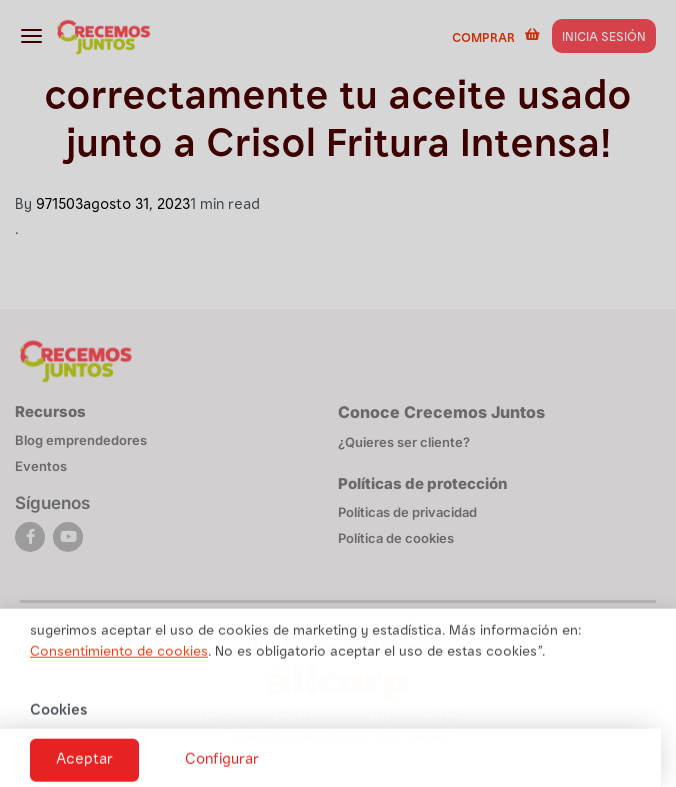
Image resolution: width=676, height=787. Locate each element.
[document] (338, 393)
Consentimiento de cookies (119, 661)
